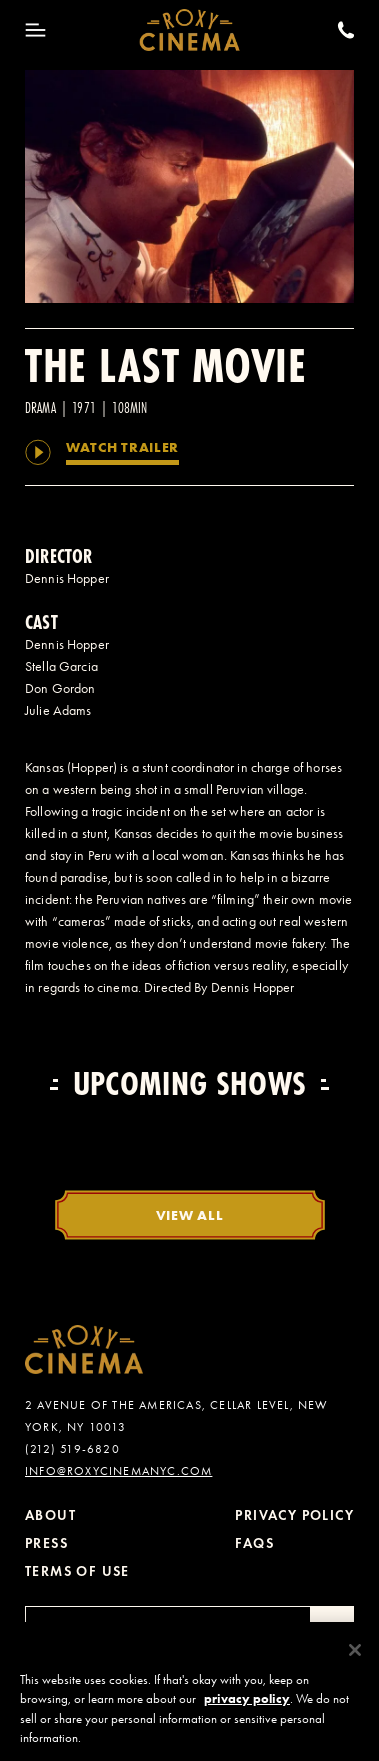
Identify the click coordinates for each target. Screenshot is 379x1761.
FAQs (254, 1543)
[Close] (355, 1658)
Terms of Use (77, 1571)
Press (46, 1543)
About (50, 1515)
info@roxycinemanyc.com (118, 1471)
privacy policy (247, 1707)
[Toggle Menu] (35, 30)
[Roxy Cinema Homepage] (189, 30)
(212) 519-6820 (72, 1449)
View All (190, 1215)
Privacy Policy (294, 1515)
